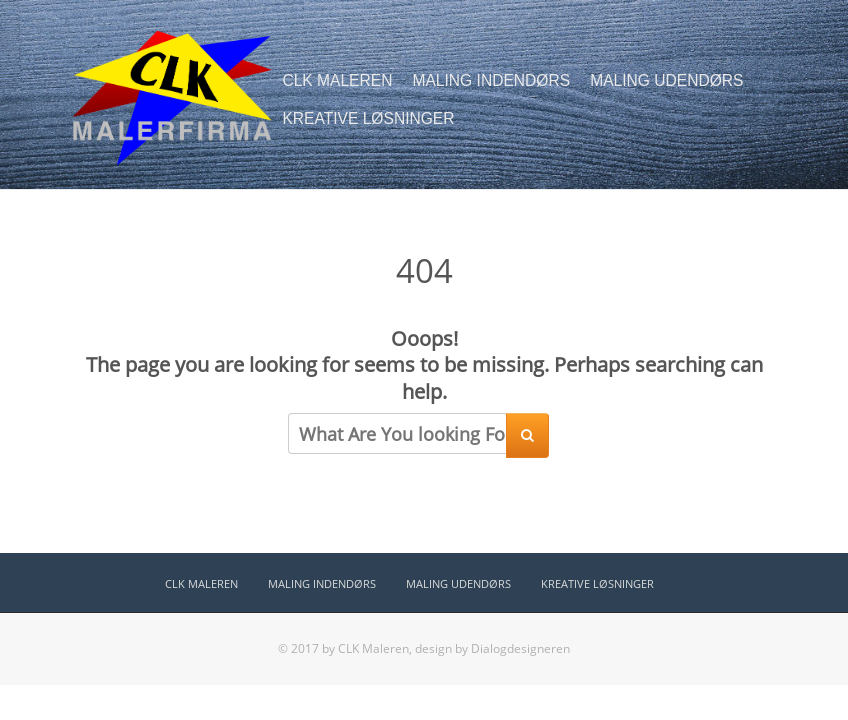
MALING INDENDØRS (491, 80)
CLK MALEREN (337, 80)
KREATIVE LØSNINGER (368, 118)
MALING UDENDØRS (666, 80)
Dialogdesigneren (520, 648)
